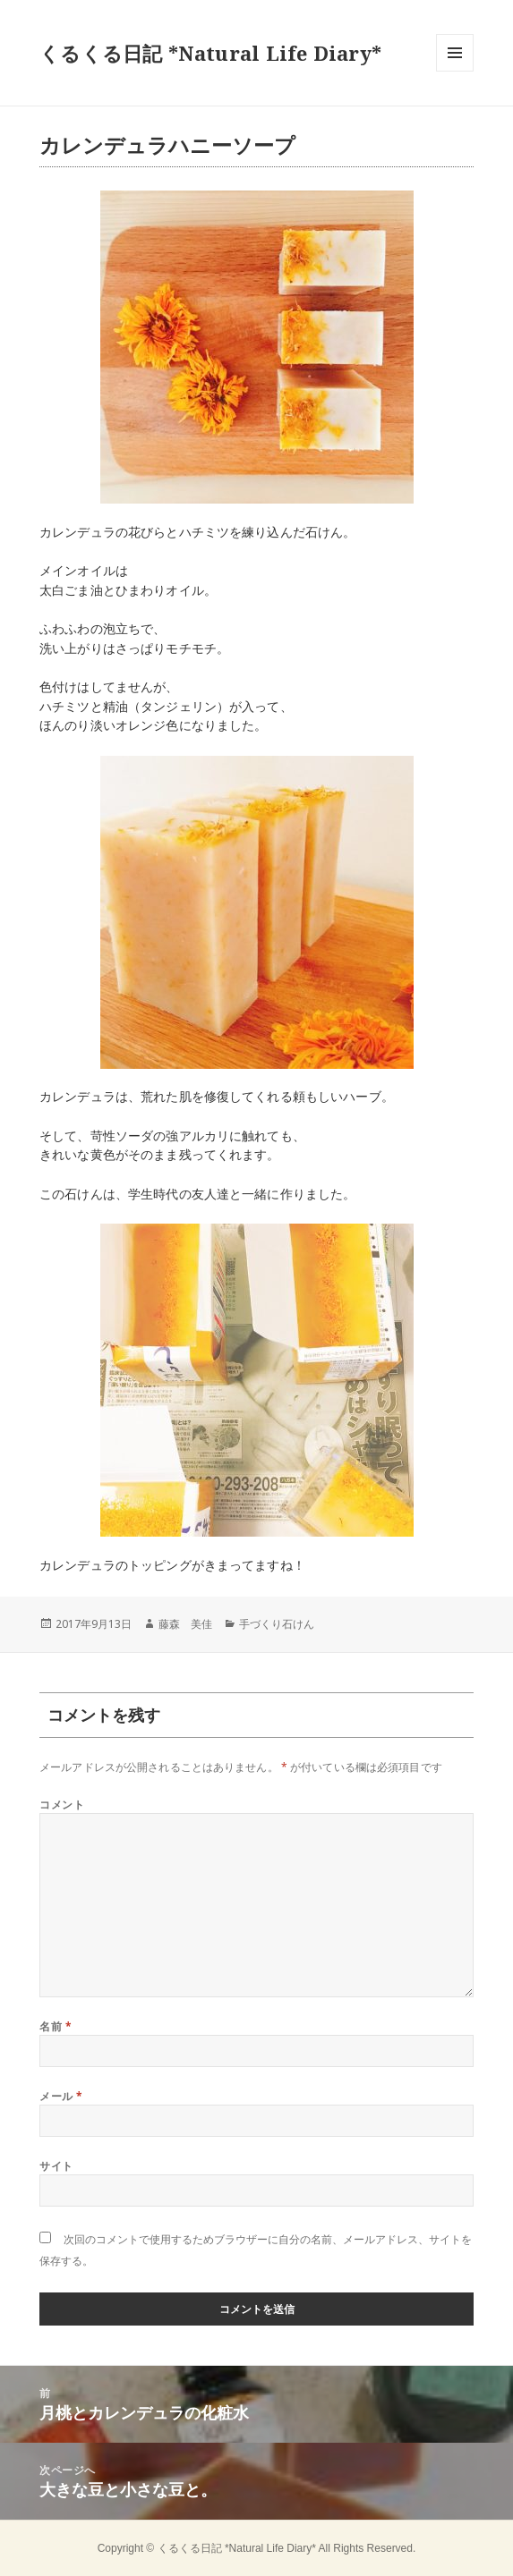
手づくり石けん (276, 1623)
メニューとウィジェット (455, 71)
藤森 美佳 (185, 1623)
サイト (56, 2166)
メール (60, 2096)
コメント (61, 1804)
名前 (55, 2026)
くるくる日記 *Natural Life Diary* (210, 52)
